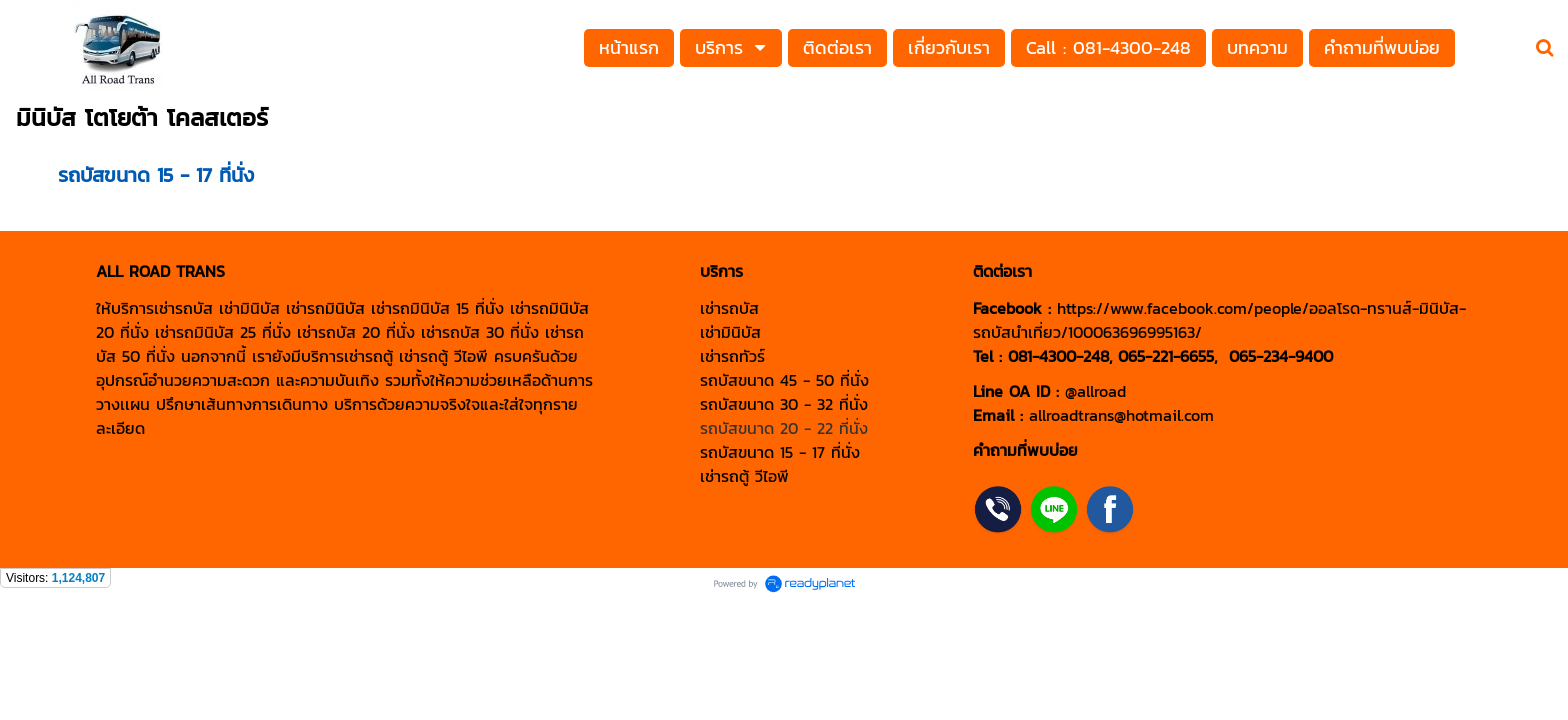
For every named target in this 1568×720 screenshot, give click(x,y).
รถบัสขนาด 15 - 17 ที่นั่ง (156, 175)
